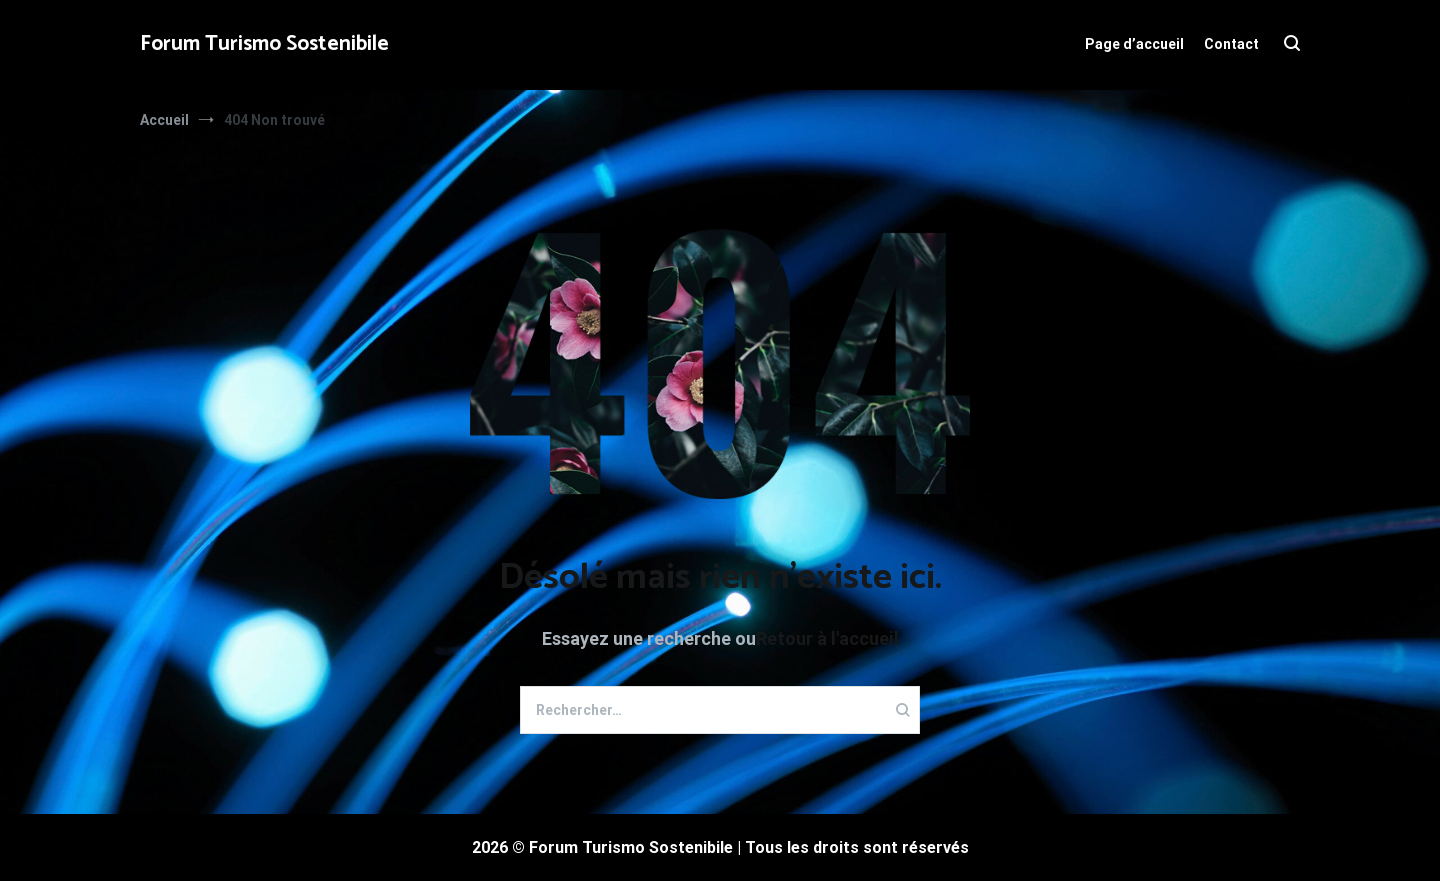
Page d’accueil (1134, 44)
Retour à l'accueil (827, 638)
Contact (1231, 44)
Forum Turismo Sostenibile (264, 44)
